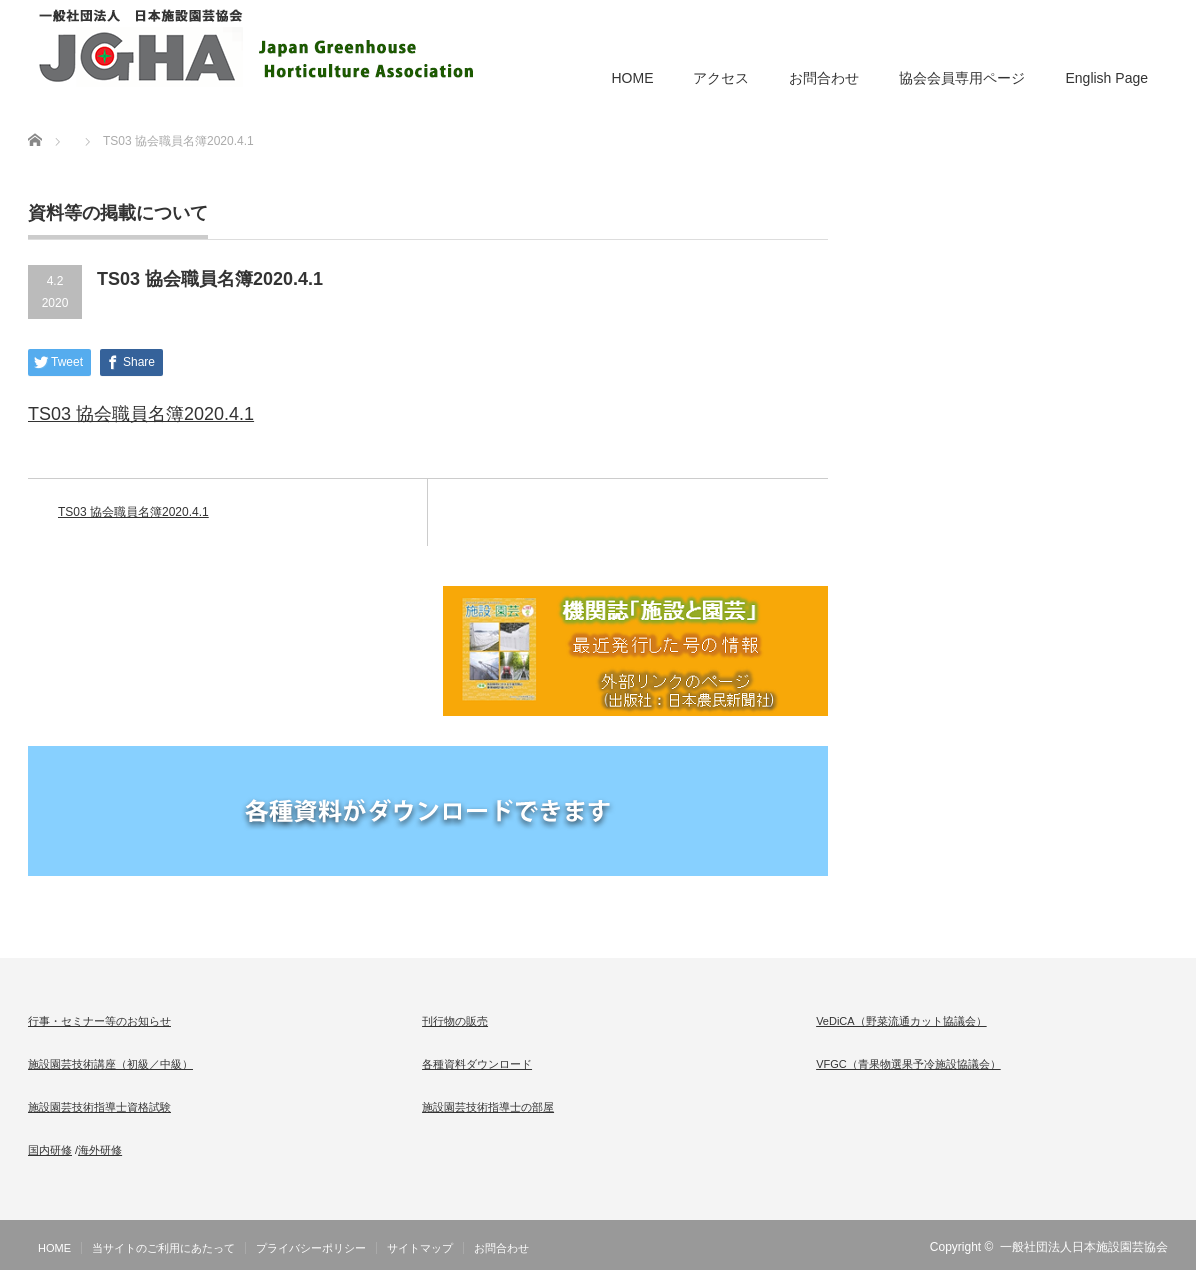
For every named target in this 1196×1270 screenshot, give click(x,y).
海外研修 (100, 1150)
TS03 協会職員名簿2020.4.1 (141, 414)
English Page (1106, 78)
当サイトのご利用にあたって (163, 1248)
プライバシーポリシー (311, 1248)
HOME (632, 78)
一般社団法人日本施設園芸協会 (1084, 1247)
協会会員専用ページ (962, 78)
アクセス (721, 78)
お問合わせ (824, 78)
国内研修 (50, 1150)
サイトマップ (420, 1248)
